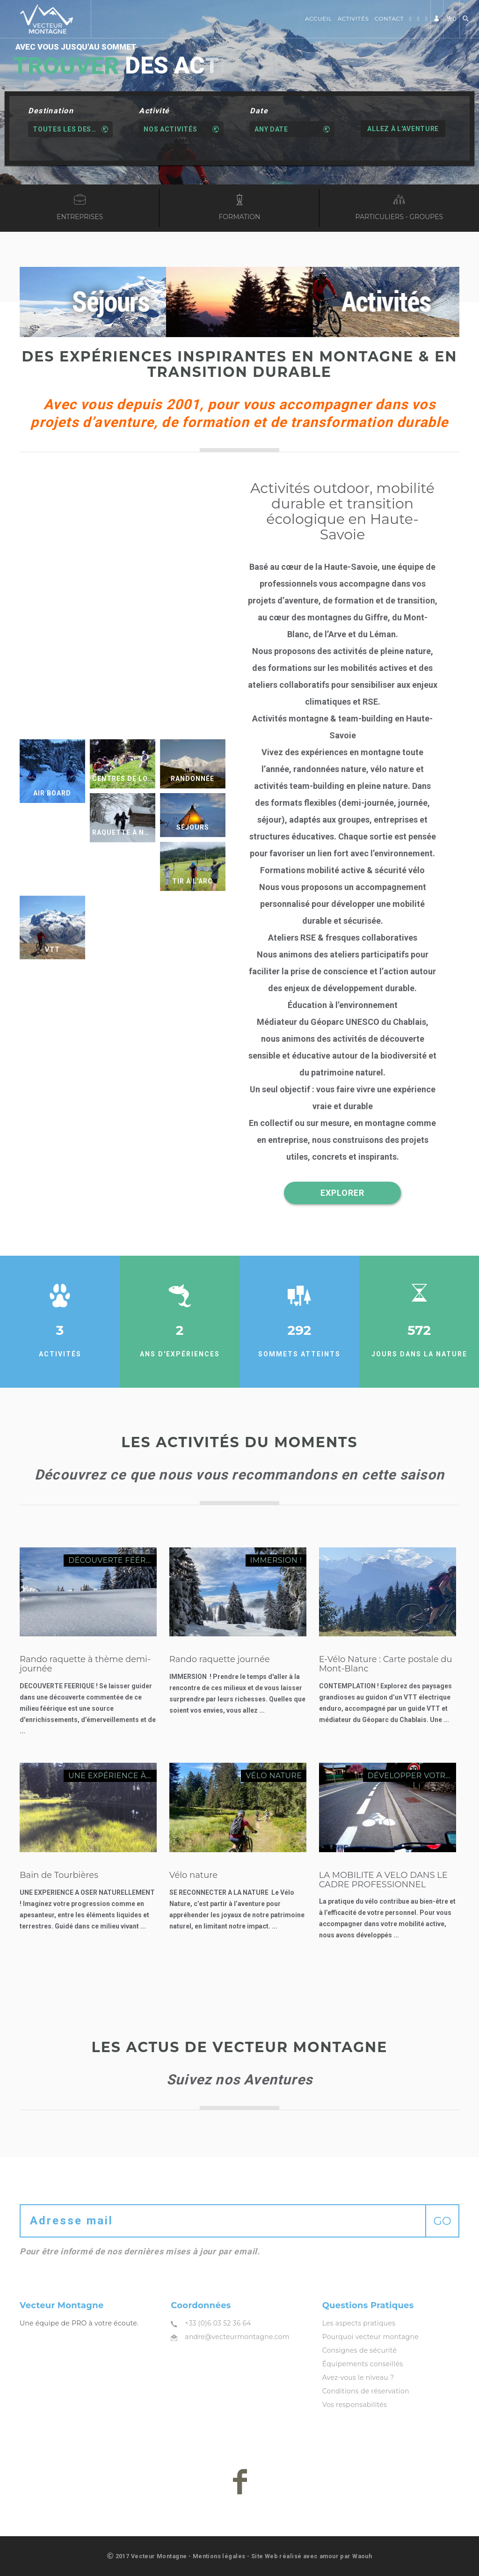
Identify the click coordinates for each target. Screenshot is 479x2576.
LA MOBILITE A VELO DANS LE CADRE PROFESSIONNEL (383, 1880)
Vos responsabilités (354, 2404)
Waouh (362, 2556)
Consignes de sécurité (359, 2350)
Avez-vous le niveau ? (358, 2377)
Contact (389, 18)
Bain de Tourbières (59, 1875)
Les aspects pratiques (359, 2323)
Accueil (318, 18)
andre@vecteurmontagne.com (237, 2337)
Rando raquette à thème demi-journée (85, 1664)
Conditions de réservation (365, 2391)
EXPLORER (342, 1193)
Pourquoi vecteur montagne (370, 2337)
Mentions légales (219, 2556)
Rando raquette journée (219, 1659)
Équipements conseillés (362, 2364)
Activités (353, 18)
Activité (154, 110)
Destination (50, 110)
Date (259, 110)
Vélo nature (193, 1875)
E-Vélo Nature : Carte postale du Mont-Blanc (385, 1664)
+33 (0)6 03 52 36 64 (218, 2323)
